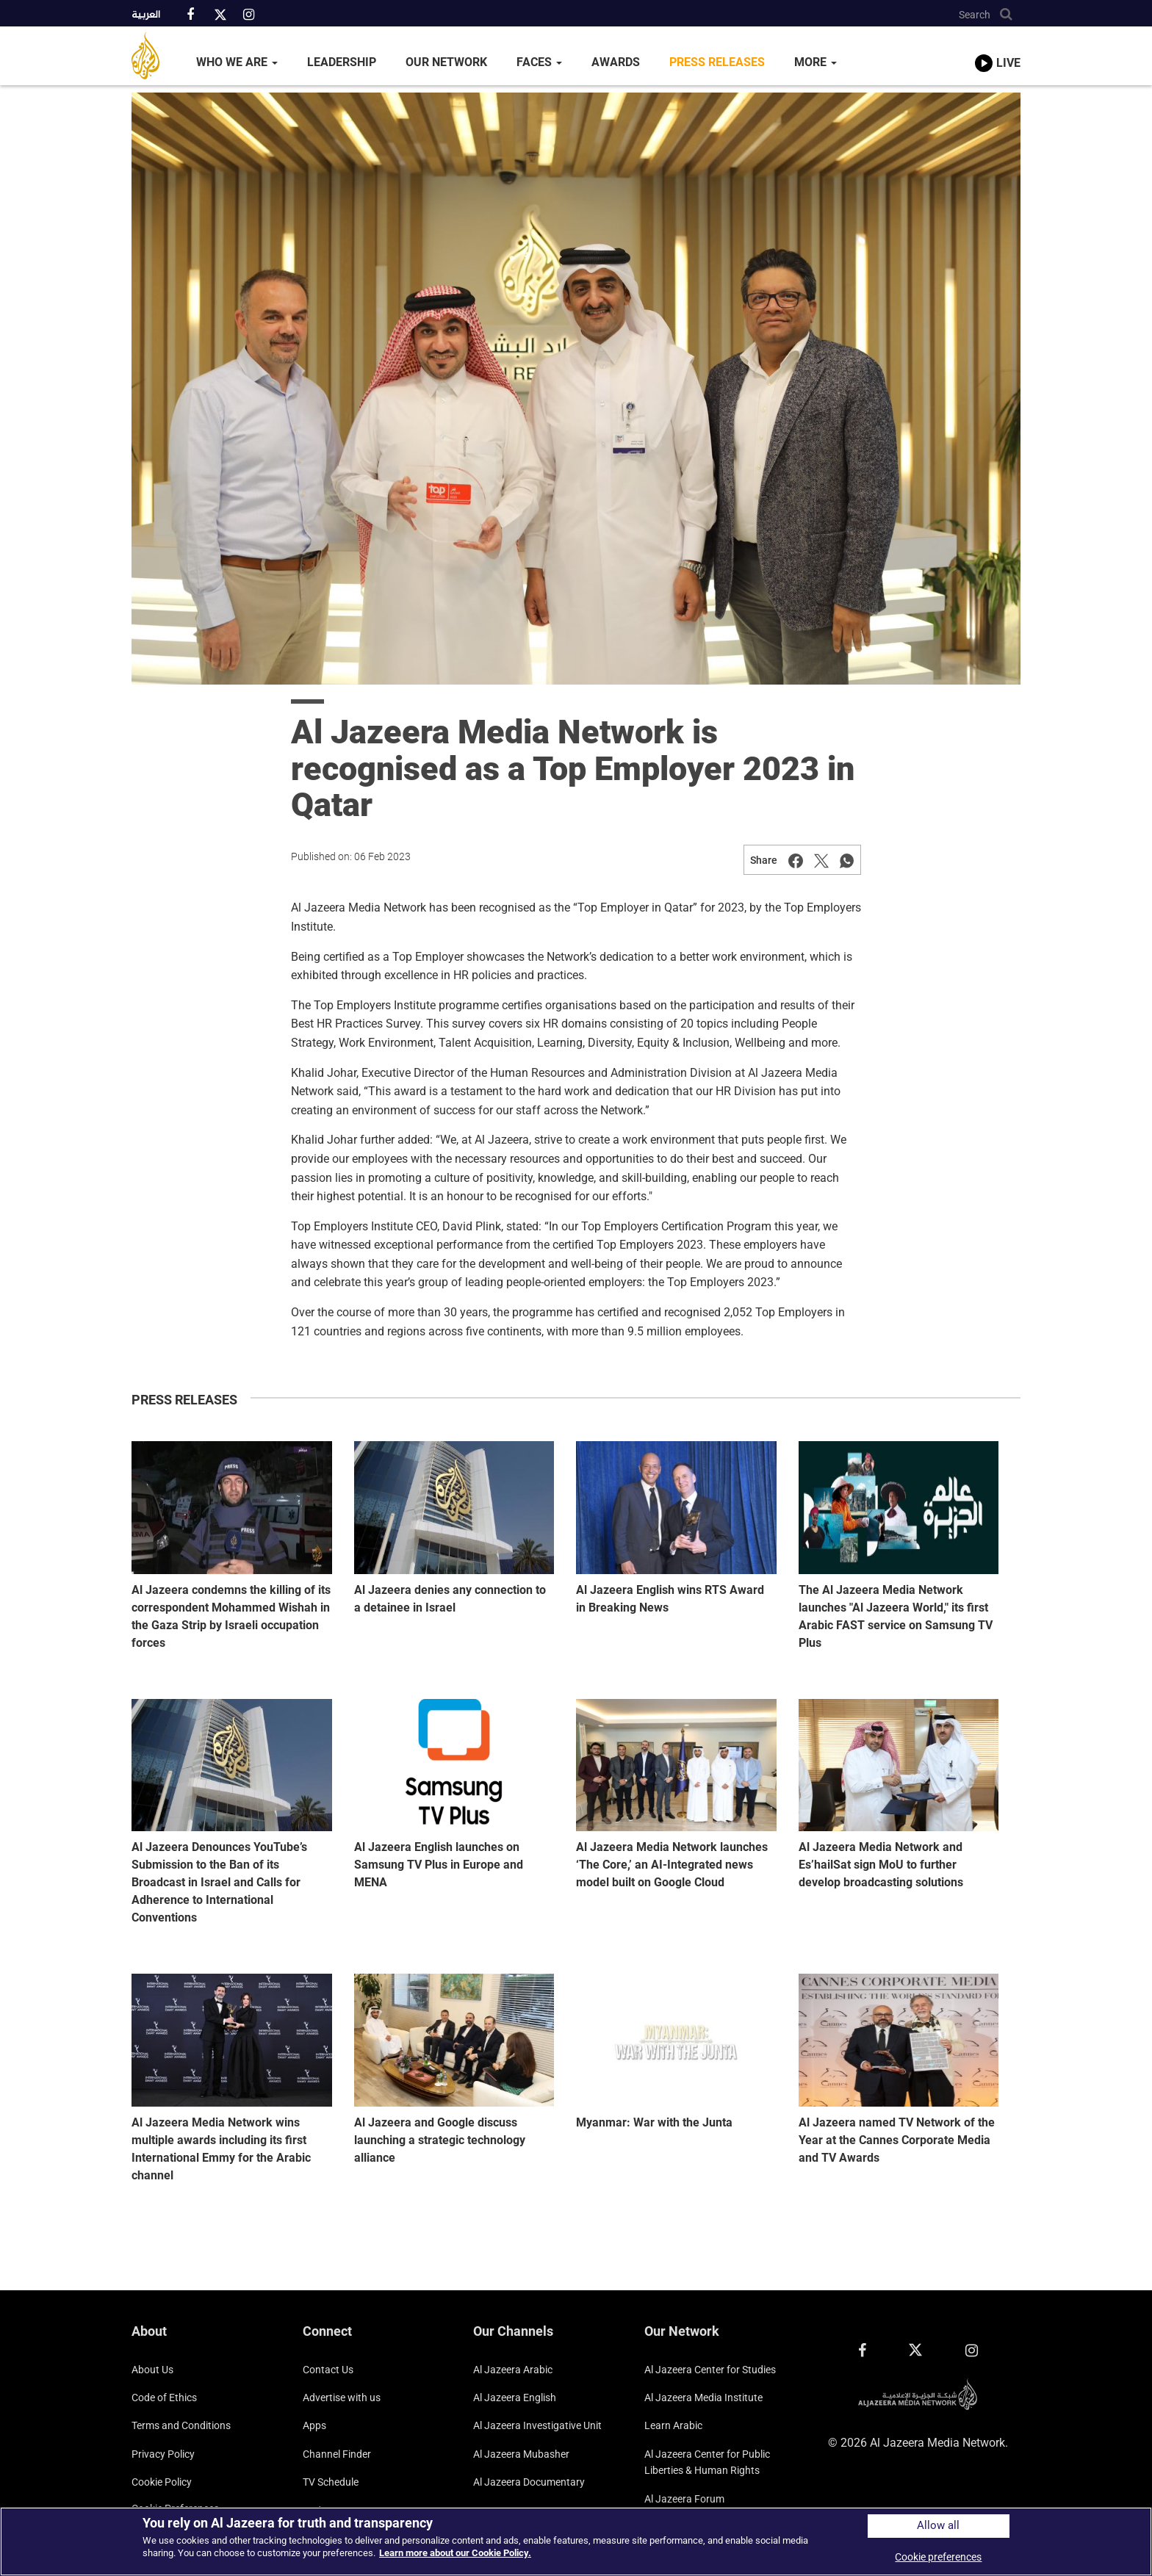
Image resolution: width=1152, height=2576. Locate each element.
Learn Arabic (673, 2425)
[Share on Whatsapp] (847, 860)
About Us (152, 2369)
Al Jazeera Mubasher (521, 2454)
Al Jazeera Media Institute (703, 2397)
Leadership (341, 62)
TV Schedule (331, 2482)
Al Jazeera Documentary (529, 2482)
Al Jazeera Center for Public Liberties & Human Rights (707, 2462)
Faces (539, 62)
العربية (146, 15)
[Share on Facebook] (795, 860)
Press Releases (717, 62)
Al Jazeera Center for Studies (710, 2369)
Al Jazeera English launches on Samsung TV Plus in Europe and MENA (438, 1864)
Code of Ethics (164, 2397)
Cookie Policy (162, 2482)
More (815, 62)
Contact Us (328, 2369)
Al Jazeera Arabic (512, 2369)
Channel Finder (337, 2454)
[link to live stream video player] (997, 49)
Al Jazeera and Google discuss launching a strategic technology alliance (439, 2140)
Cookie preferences (938, 2557)
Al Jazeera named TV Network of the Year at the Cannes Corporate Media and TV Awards (897, 2140)
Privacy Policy (163, 2454)
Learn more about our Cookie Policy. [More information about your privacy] (455, 2552)
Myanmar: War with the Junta (654, 2122)
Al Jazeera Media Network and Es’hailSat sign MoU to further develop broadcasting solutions (881, 1864)
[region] (576, 2541)
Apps (314, 2425)
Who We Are (237, 62)
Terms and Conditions (181, 2425)
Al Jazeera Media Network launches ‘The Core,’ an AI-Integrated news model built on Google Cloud (672, 1864)
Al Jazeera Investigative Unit (537, 2425)
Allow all (938, 2525)
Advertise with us (342, 2397)
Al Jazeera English (514, 2397)
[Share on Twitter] (821, 860)
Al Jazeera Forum (684, 2499)
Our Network (446, 62)
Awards (615, 62)
